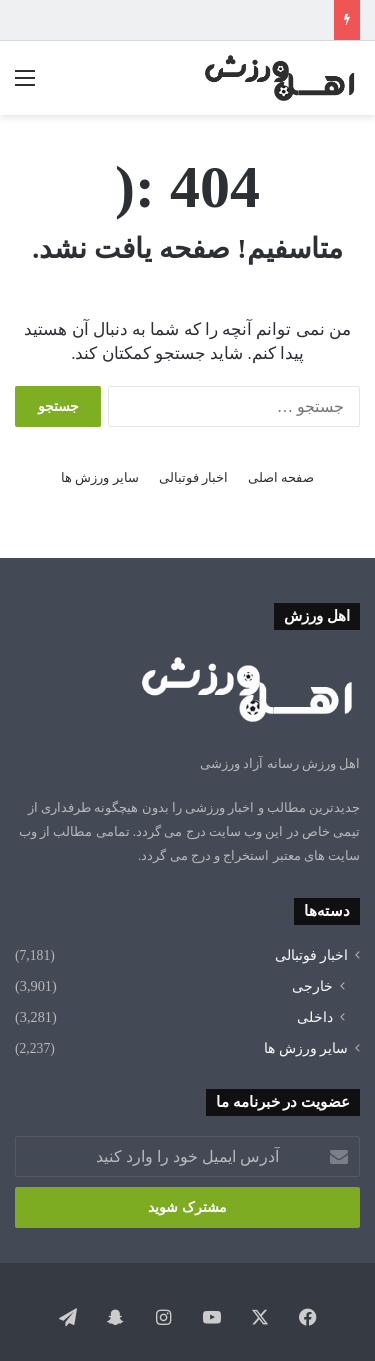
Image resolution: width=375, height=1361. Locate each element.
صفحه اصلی (281, 477)
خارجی (312, 986)
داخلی (315, 1017)
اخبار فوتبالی (193, 477)
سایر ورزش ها (100, 477)
